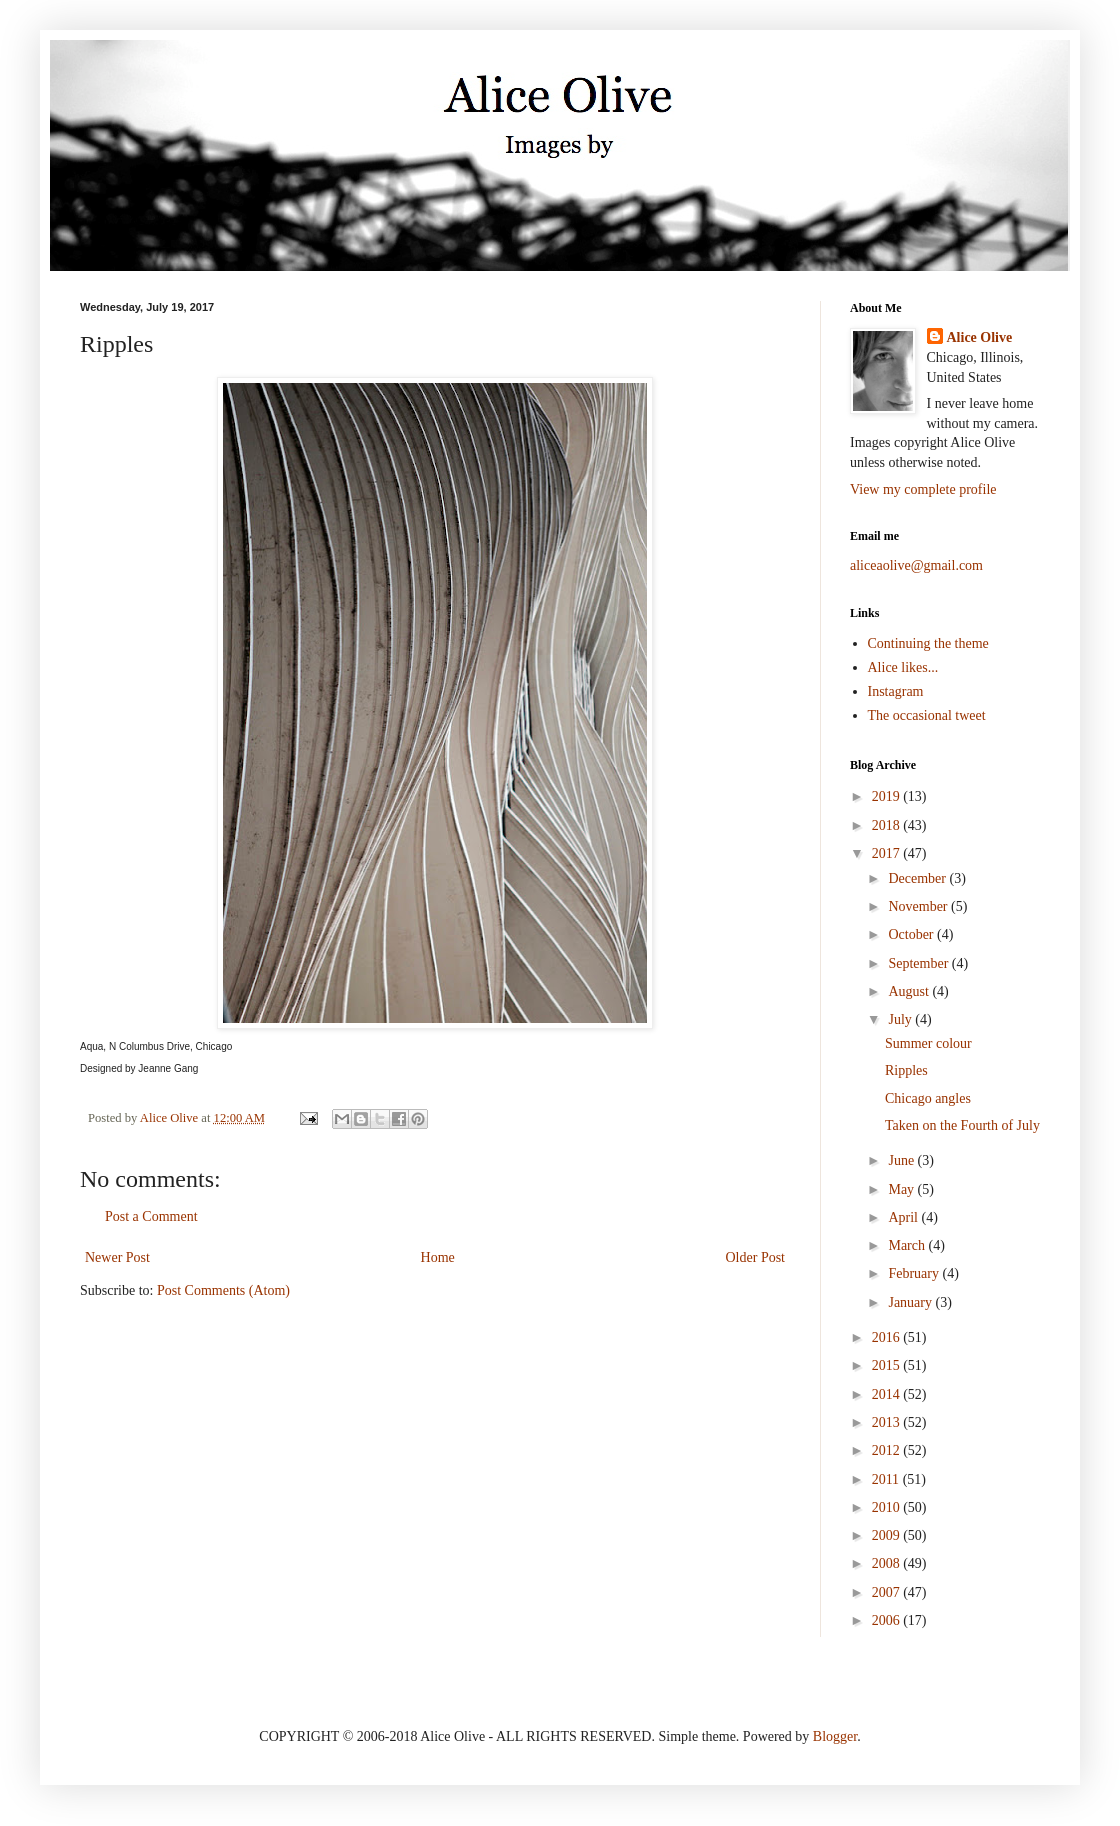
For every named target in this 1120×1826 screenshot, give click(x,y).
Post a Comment (151, 1216)
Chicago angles (928, 1098)
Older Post (756, 1257)
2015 (888, 1365)
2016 (888, 1337)
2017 (888, 853)
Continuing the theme (928, 643)
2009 (888, 1535)
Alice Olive (980, 337)
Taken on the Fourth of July (962, 1125)
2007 (888, 1592)
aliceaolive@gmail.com (916, 565)
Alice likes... (903, 667)
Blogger (835, 1736)
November (919, 906)
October (912, 934)
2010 (888, 1507)
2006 (888, 1620)
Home (438, 1257)
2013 (888, 1422)
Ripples (906, 1070)
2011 (887, 1479)
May (902, 1189)
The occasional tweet (927, 715)
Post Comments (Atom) (223, 1290)
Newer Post (117, 1257)
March (908, 1245)
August (910, 991)
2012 (888, 1450)
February (915, 1273)
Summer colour (928, 1043)
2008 (888, 1563)
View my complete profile (923, 489)
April (904, 1217)
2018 (888, 825)
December (918, 878)
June (902, 1160)
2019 (888, 796)
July (901, 1019)
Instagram (896, 691)
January (911, 1302)
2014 (888, 1394)
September (919, 963)
